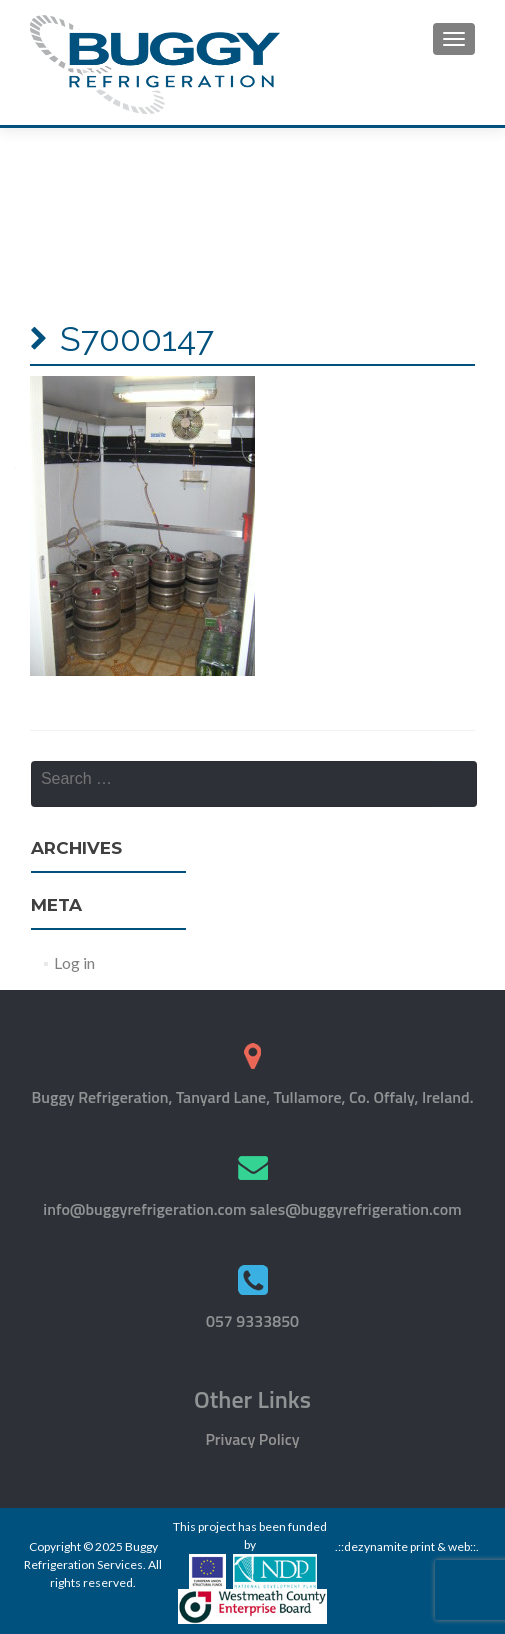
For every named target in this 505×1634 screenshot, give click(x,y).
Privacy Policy (252, 1439)
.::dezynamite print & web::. (407, 1546)
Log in (74, 962)
